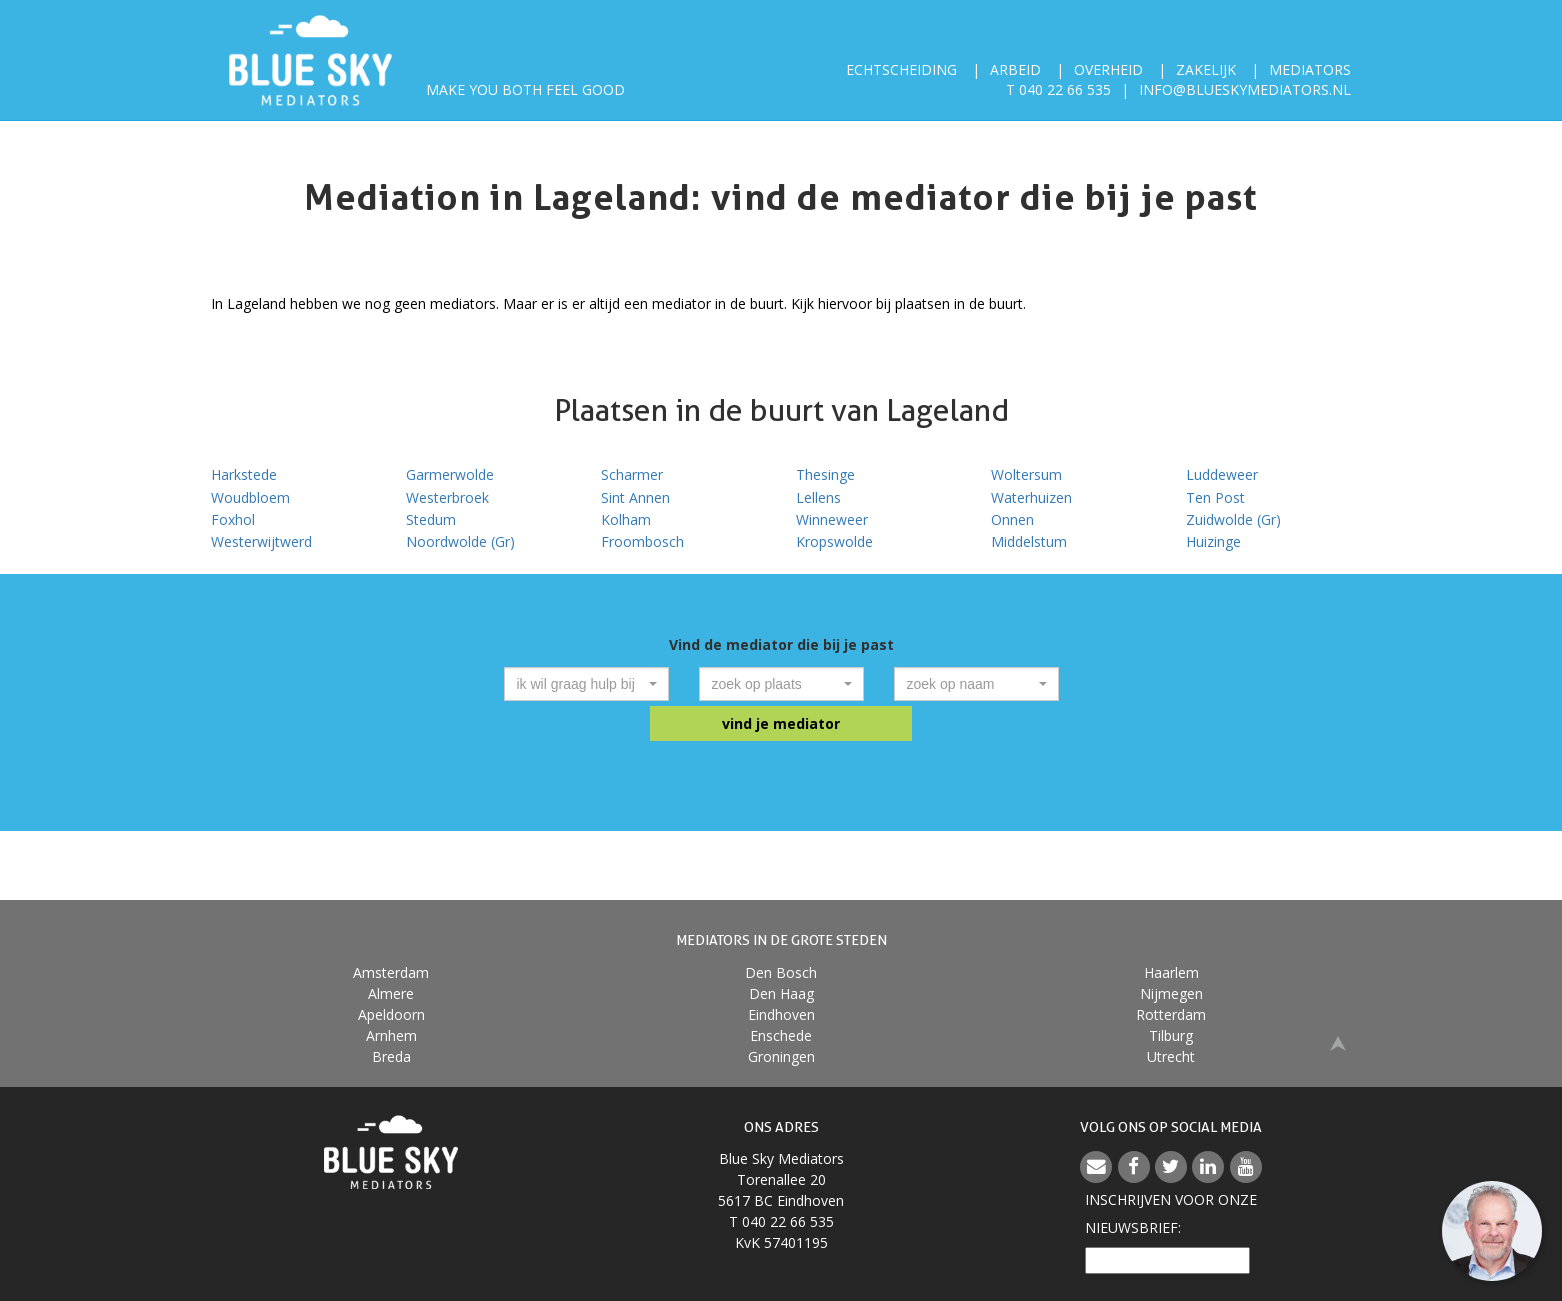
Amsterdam (391, 972)
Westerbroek (447, 497)
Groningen (781, 1056)
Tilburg (1171, 1035)
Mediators (1310, 69)
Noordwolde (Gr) (460, 541)
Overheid (1108, 69)
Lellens (818, 497)
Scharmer (632, 474)
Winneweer (832, 519)
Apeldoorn (391, 1014)
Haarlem (1171, 972)
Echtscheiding (901, 69)
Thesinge (825, 474)
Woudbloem (250, 497)
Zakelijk (1206, 69)
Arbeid (1015, 69)
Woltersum (1026, 474)
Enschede (781, 1035)
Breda (391, 1056)
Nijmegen (1171, 993)
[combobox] (586, 684)
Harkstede (244, 474)
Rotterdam (1171, 1014)
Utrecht (1171, 1056)
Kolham (626, 519)
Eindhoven (781, 1014)
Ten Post (1215, 497)
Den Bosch (781, 972)
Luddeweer (1222, 474)
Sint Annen (635, 497)
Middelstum (1029, 541)
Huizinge (1213, 541)
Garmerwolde (450, 474)
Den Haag (781, 993)
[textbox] (580, 684)
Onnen (1012, 519)
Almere (391, 993)
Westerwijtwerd (261, 541)
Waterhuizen (1031, 497)
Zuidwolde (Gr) (1233, 519)
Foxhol (233, 519)
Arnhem (391, 1035)
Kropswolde (834, 541)
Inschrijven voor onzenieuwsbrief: (1171, 1213)
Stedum (431, 519)
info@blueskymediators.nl (1245, 89)
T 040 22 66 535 (1058, 89)
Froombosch (642, 541)
